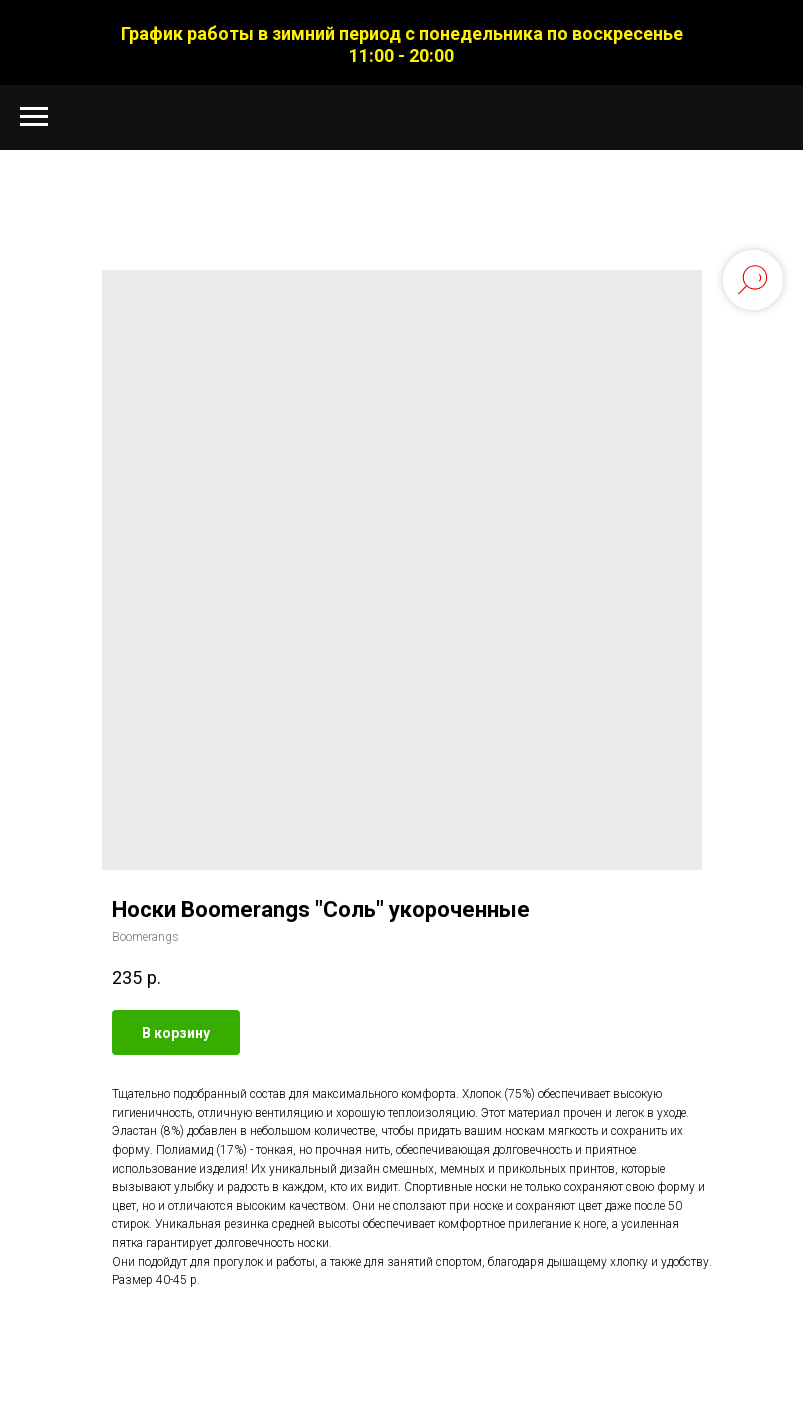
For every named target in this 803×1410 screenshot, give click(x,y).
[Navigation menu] (34, 117)
